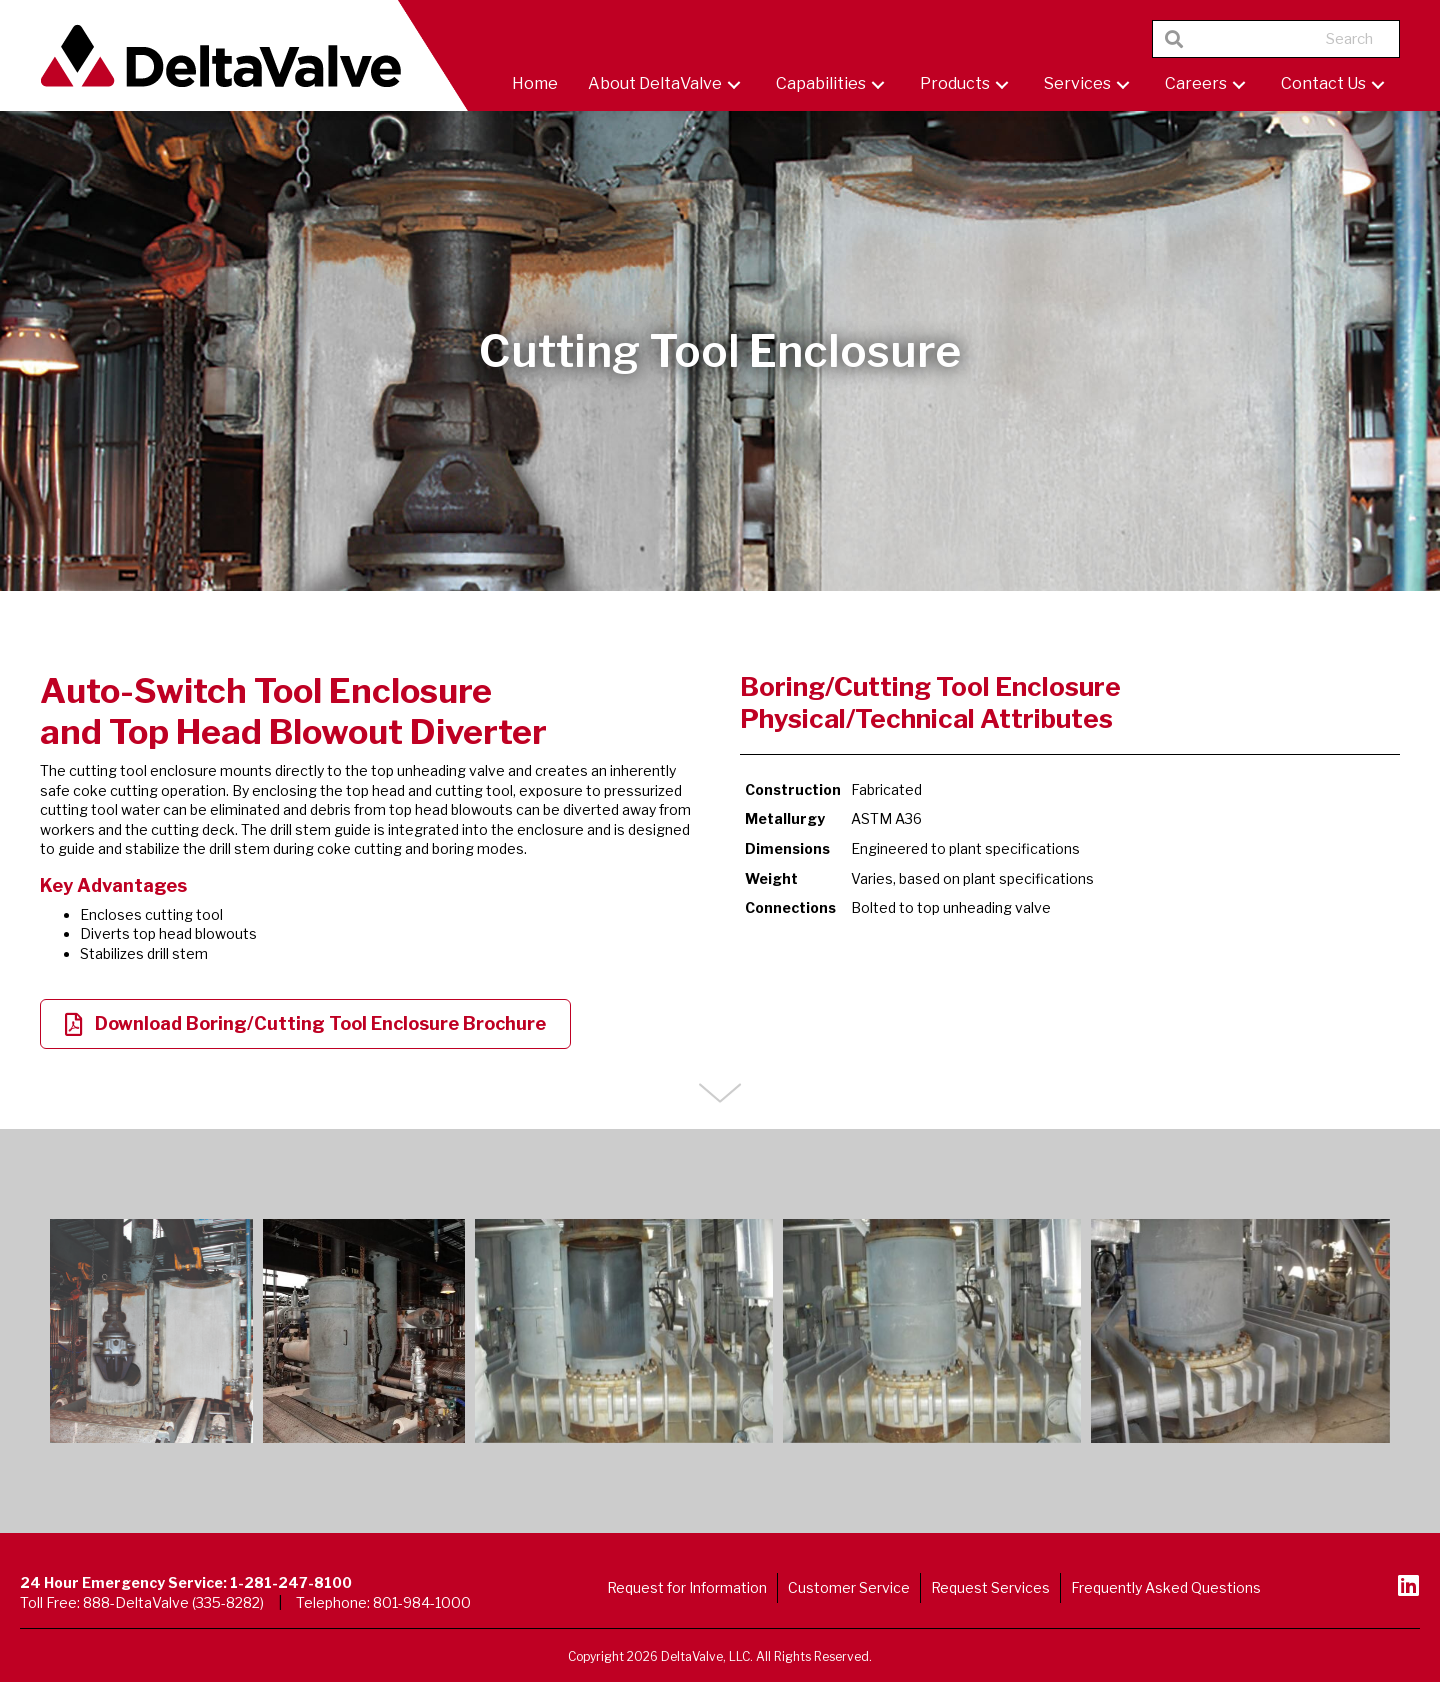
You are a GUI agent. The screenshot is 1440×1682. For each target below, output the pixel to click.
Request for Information (687, 1587)
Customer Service (849, 1587)
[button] (734, 84)
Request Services (990, 1587)
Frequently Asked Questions (1166, 1587)
